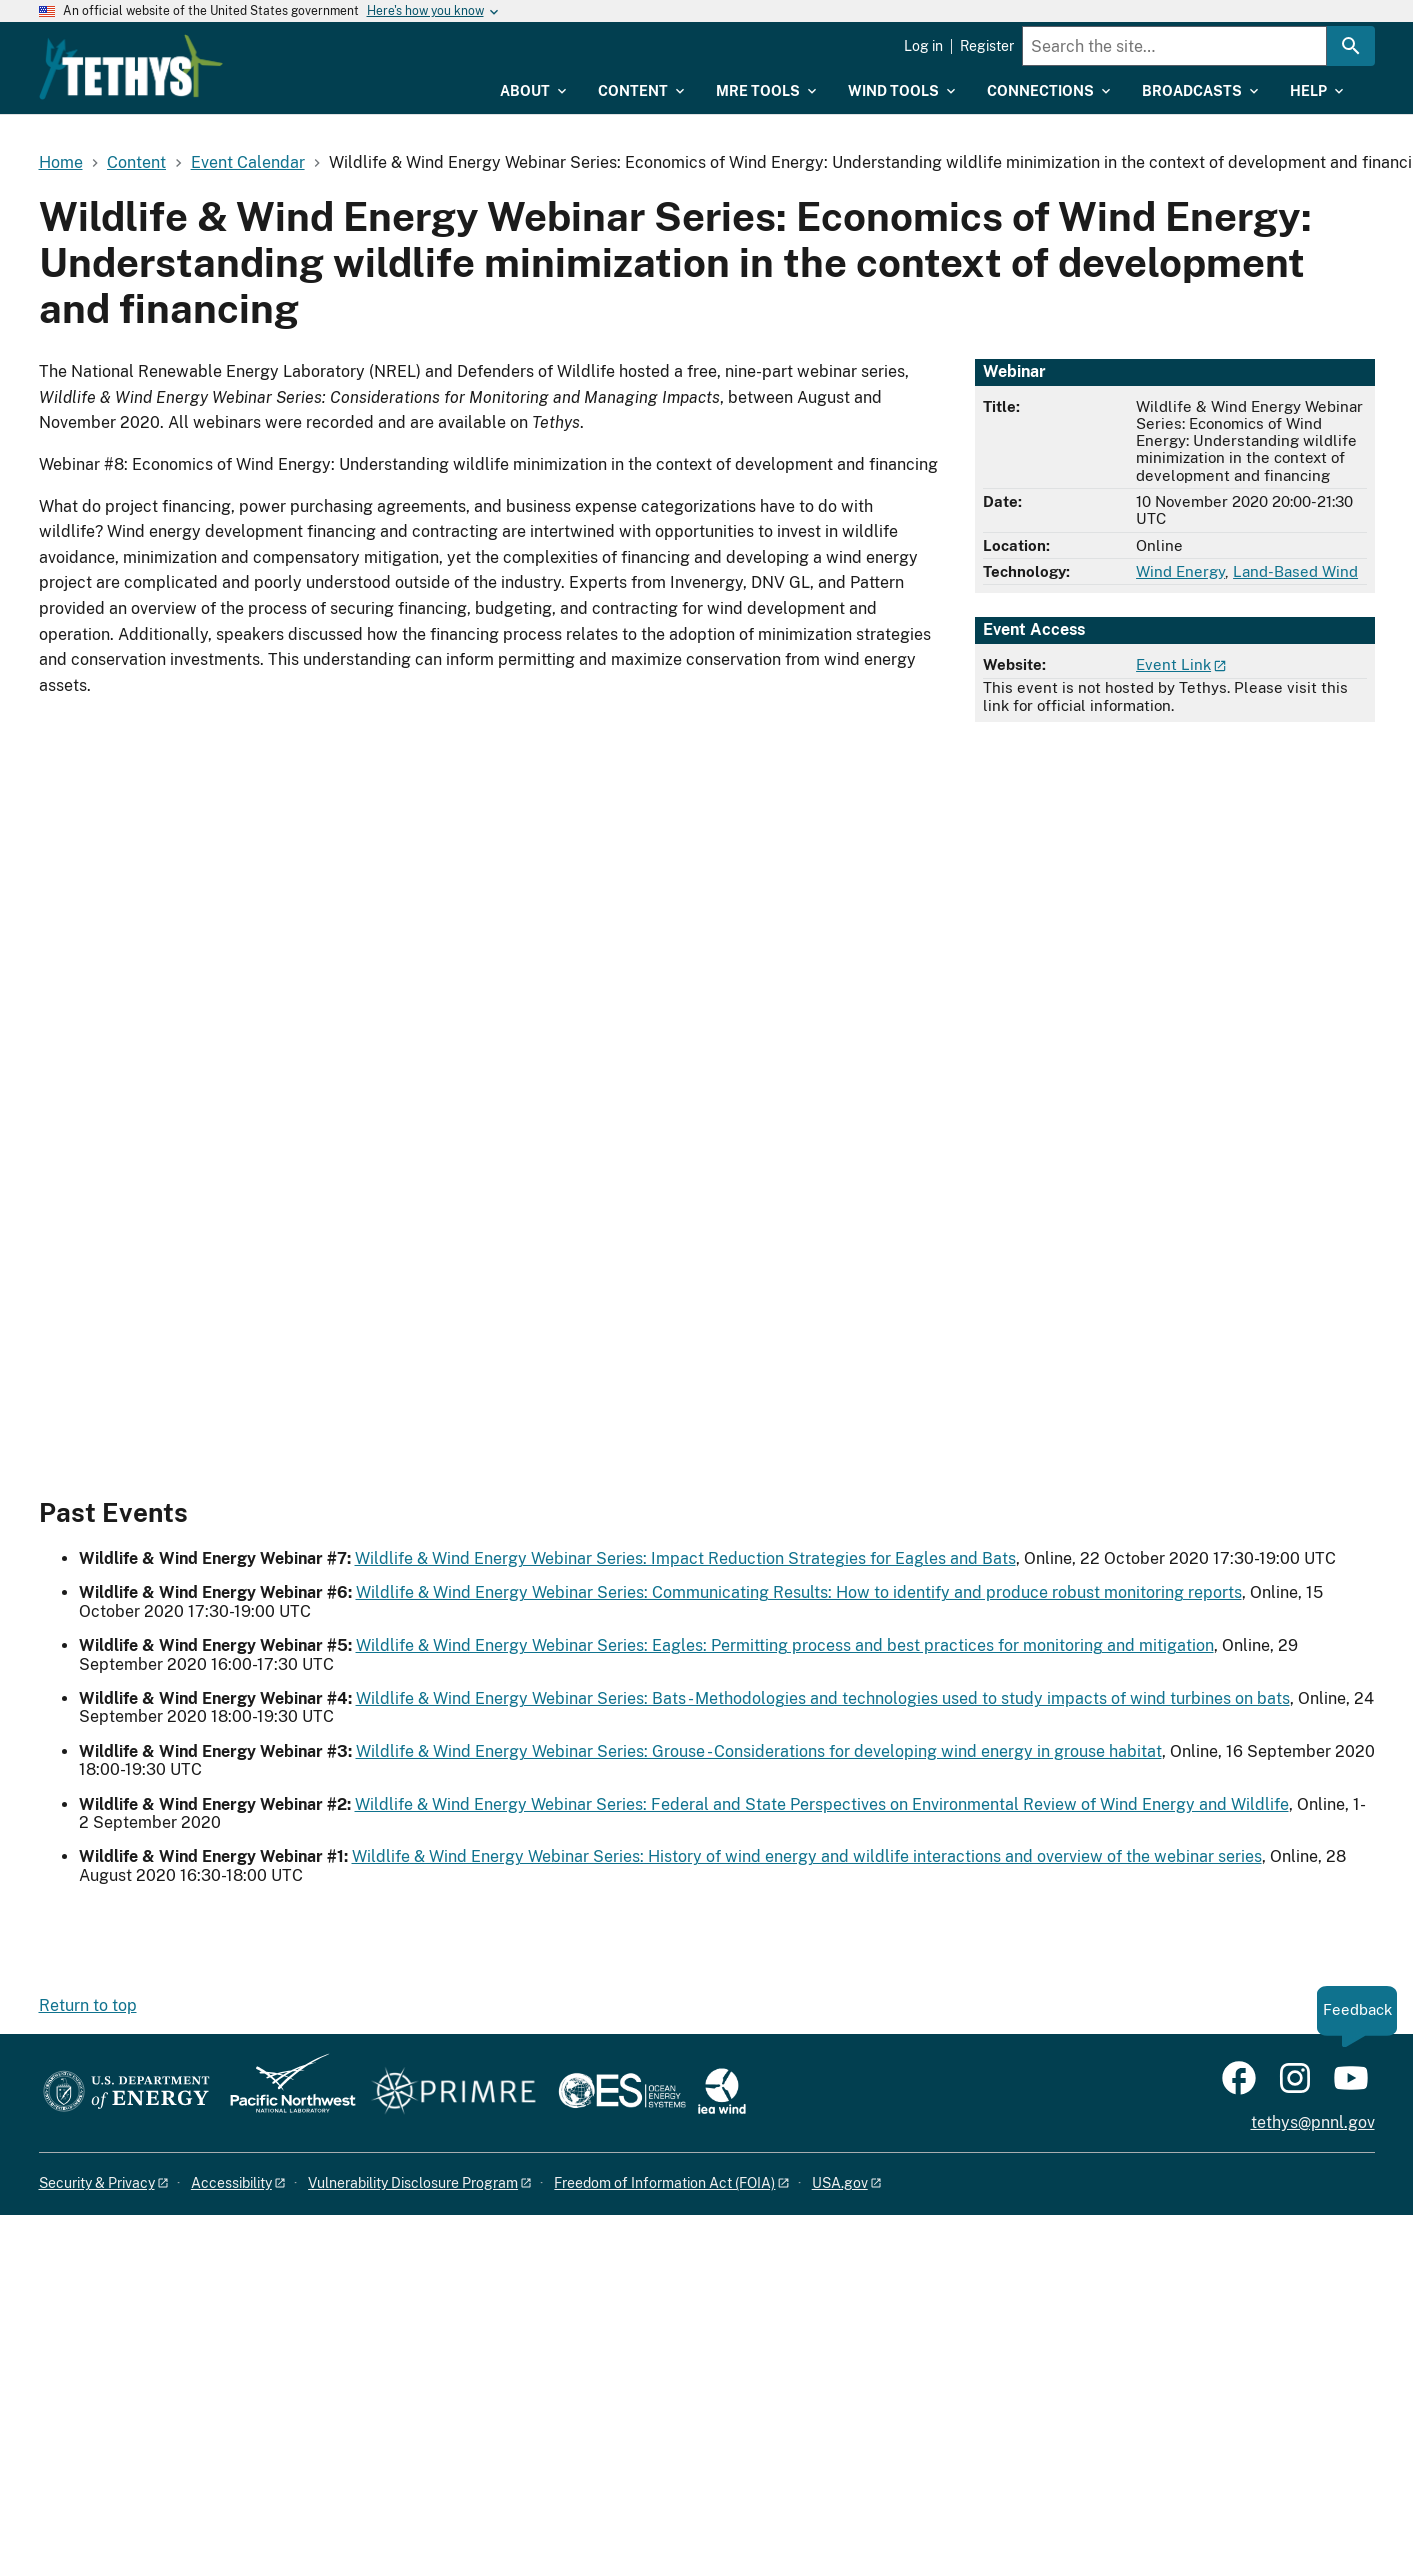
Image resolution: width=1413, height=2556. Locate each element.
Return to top (88, 2005)
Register (987, 46)
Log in (923, 46)
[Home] (259, 53)
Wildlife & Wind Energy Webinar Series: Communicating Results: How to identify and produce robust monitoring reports (799, 1592)
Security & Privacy (97, 2183)
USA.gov (840, 2183)
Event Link (1173, 664)
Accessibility (231, 2183)
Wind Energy (1180, 571)
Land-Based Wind (1295, 571)
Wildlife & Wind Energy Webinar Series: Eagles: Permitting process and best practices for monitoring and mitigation (785, 1645)
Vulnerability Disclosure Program (413, 2183)
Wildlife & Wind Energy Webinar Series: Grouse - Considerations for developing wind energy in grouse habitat (759, 1751)
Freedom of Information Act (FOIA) (664, 2183)
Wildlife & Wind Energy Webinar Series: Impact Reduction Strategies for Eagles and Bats (685, 1558)
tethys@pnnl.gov (1313, 2122)
